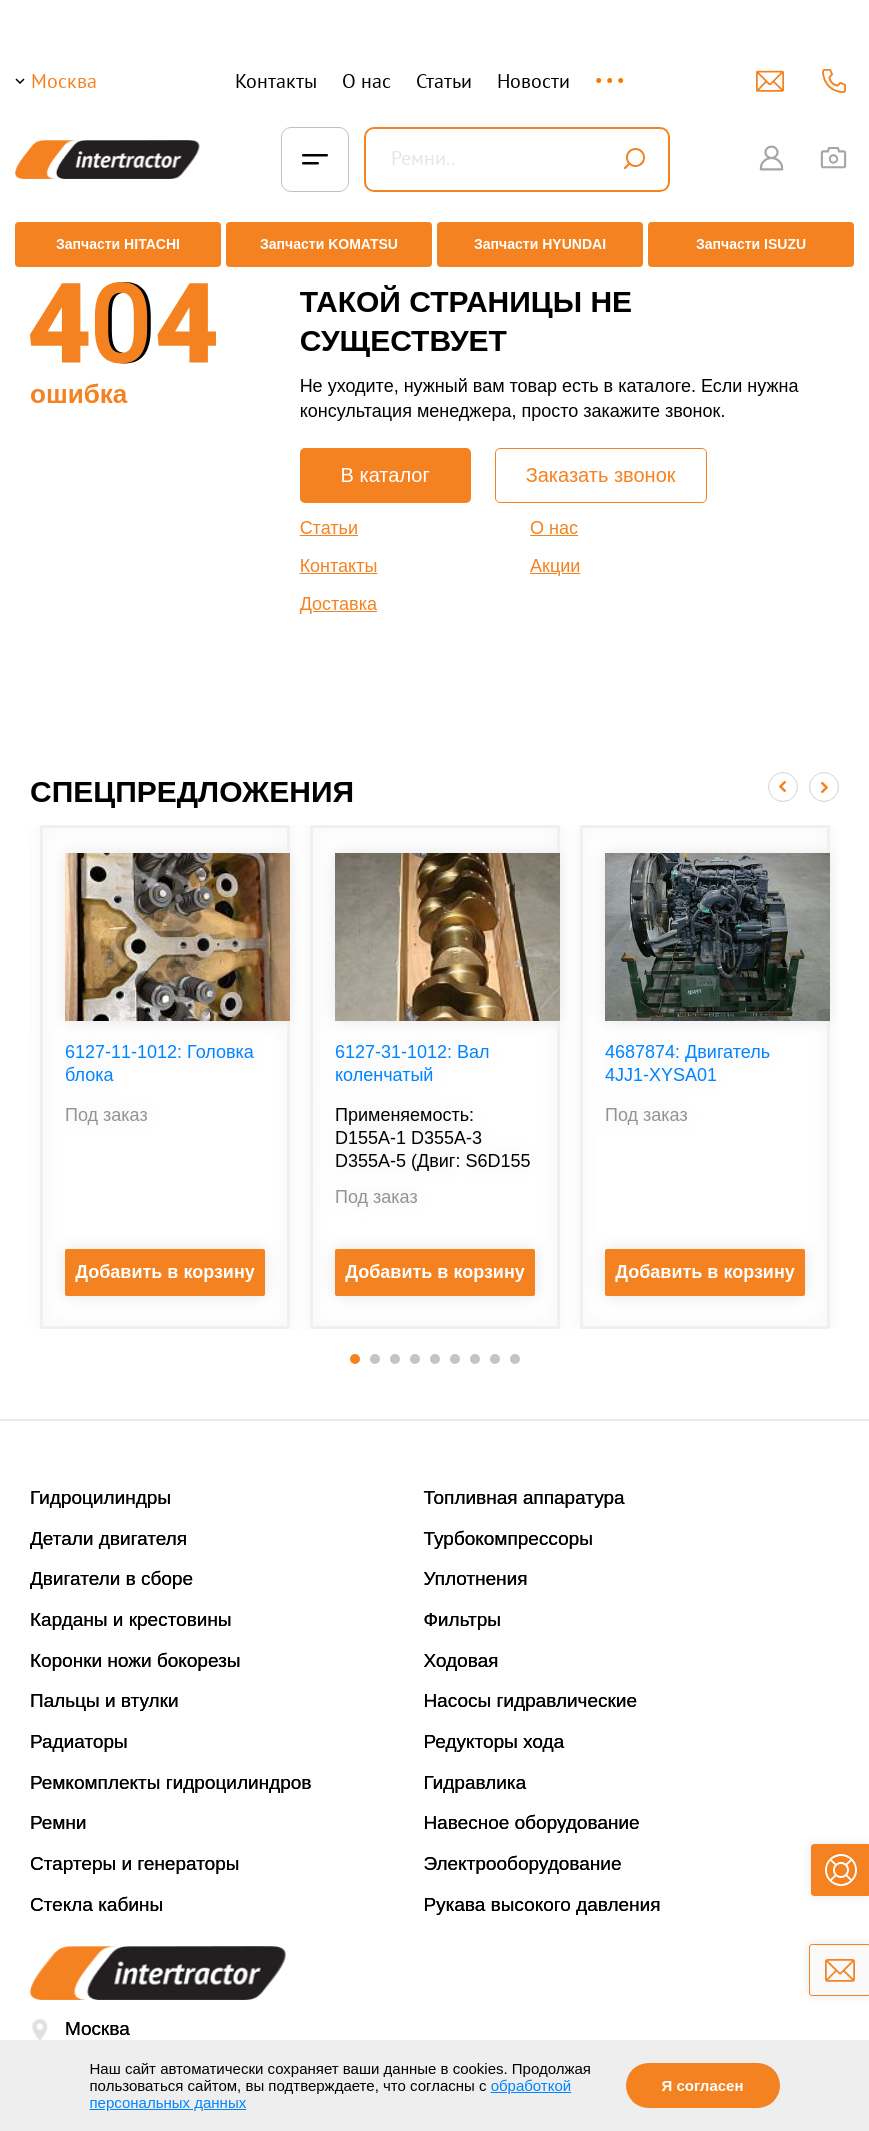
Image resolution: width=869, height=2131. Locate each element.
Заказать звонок (601, 460)
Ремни (58, 1808)
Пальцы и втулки (104, 1685)
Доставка (338, 589)
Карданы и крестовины (131, 1604)
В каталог (385, 460)
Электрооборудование (523, 1848)
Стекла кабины (96, 1889)
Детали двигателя (108, 1523)
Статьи (444, 81)
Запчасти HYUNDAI (542, 244)
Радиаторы (79, 1726)
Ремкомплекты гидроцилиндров (171, 1767)
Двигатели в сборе (111, 1563)
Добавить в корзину (165, 1257)
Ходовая (461, 1645)
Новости (533, 81)
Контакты (276, 81)
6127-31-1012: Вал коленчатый (412, 1048)
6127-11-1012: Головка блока (159, 1048)
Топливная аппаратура (524, 1482)
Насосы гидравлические (531, 1685)
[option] (165, 1062)
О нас (366, 81)
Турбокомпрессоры (508, 1523)
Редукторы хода (494, 1726)
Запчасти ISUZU (757, 244)
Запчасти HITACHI (112, 244)
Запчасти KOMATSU (326, 244)
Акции (555, 551)
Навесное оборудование (532, 1808)
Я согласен (703, 2085)
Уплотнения (476, 1563)
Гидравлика (475, 1767)
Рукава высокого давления (542, 1889)
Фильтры (462, 1604)
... (611, 71)
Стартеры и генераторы (135, 1848)
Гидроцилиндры (100, 1482)
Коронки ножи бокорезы (135, 1645)
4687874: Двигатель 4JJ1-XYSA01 (687, 1048)
